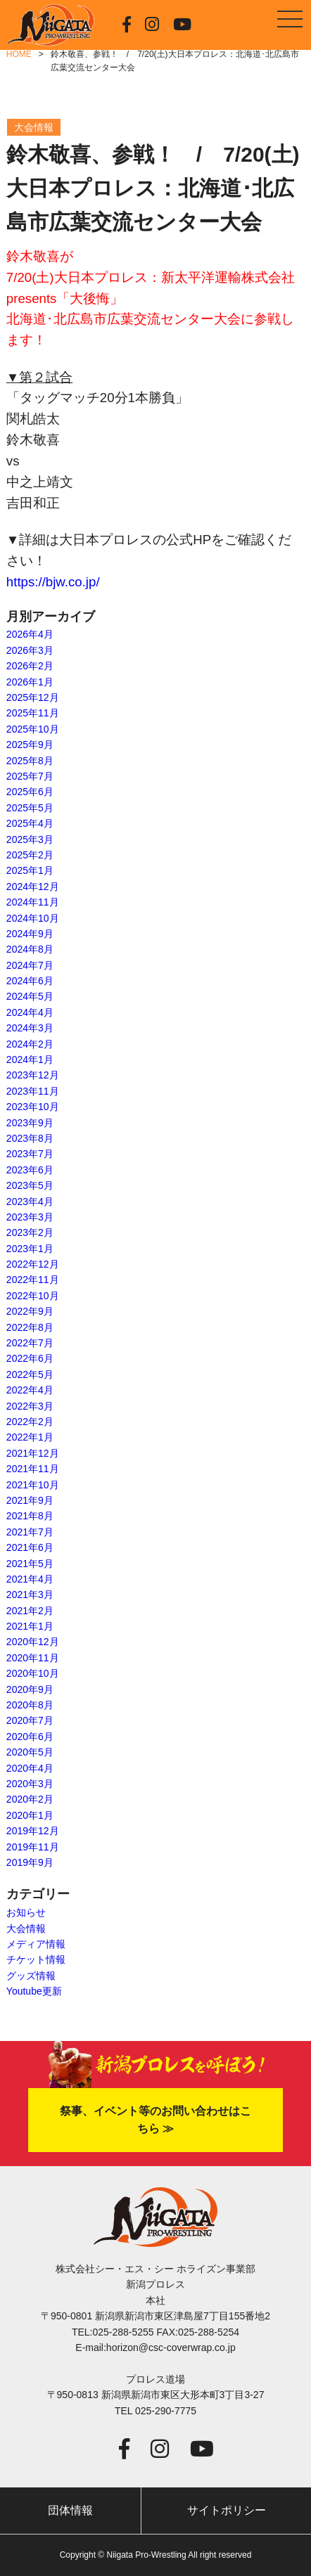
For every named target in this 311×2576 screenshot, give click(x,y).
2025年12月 (32, 697)
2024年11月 (32, 902)
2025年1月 (29, 870)
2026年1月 (29, 682)
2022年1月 (29, 1437)
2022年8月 (29, 1327)
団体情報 (70, 2510)
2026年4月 (29, 634)
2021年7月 (29, 1532)
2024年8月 (29, 949)
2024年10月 (32, 918)
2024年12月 (32, 886)
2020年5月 (29, 1752)
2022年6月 (29, 1358)
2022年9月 (29, 1311)
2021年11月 (32, 1468)
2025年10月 (32, 729)
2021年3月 (29, 1594)
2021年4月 (29, 1579)
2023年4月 (29, 1201)
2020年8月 (29, 1705)
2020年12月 (32, 1641)
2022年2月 (29, 1421)
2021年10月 (32, 1484)
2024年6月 (29, 980)
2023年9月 (29, 1122)
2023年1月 (29, 1248)
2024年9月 (29, 933)
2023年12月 (32, 1075)
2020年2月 (29, 1799)
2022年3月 (29, 1406)
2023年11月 (32, 1091)
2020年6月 (29, 1736)
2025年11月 (32, 713)
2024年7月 (29, 965)
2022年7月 (29, 1342)
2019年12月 (32, 1830)
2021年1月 (29, 1626)
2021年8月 (29, 1515)
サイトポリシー (226, 2510)
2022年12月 (32, 1264)
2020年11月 (32, 1657)
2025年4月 (29, 823)
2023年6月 (29, 1170)
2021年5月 (29, 1563)
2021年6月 (29, 1547)
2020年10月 (32, 1673)
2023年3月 (29, 1217)
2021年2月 (29, 1610)
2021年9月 (29, 1500)
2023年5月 (29, 1185)
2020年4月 (29, 1768)
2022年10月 (32, 1295)
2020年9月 (29, 1689)
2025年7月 (29, 776)
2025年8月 (29, 760)
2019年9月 (29, 1862)
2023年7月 (29, 1153)
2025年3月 (29, 839)
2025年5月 (29, 807)
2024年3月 (29, 1027)
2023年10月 (32, 1106)
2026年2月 (29, 665)
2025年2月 (29, 855)
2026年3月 (29, 650)
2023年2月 (29, 1232)
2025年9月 (29, 744)
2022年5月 (29, 1374)
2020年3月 (29, 1783)
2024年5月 (29, 996)
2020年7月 (29, 1720)
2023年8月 (29, 1138)
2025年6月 (29, 791)
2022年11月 (32, 1279)
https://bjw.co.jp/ (53, 581)
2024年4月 (29, 1012)
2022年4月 (29, 1390)
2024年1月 (29, 1059)
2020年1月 (29, 1815)
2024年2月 (29, 1044)
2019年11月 (32, 1847)
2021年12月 (32, 1453)
